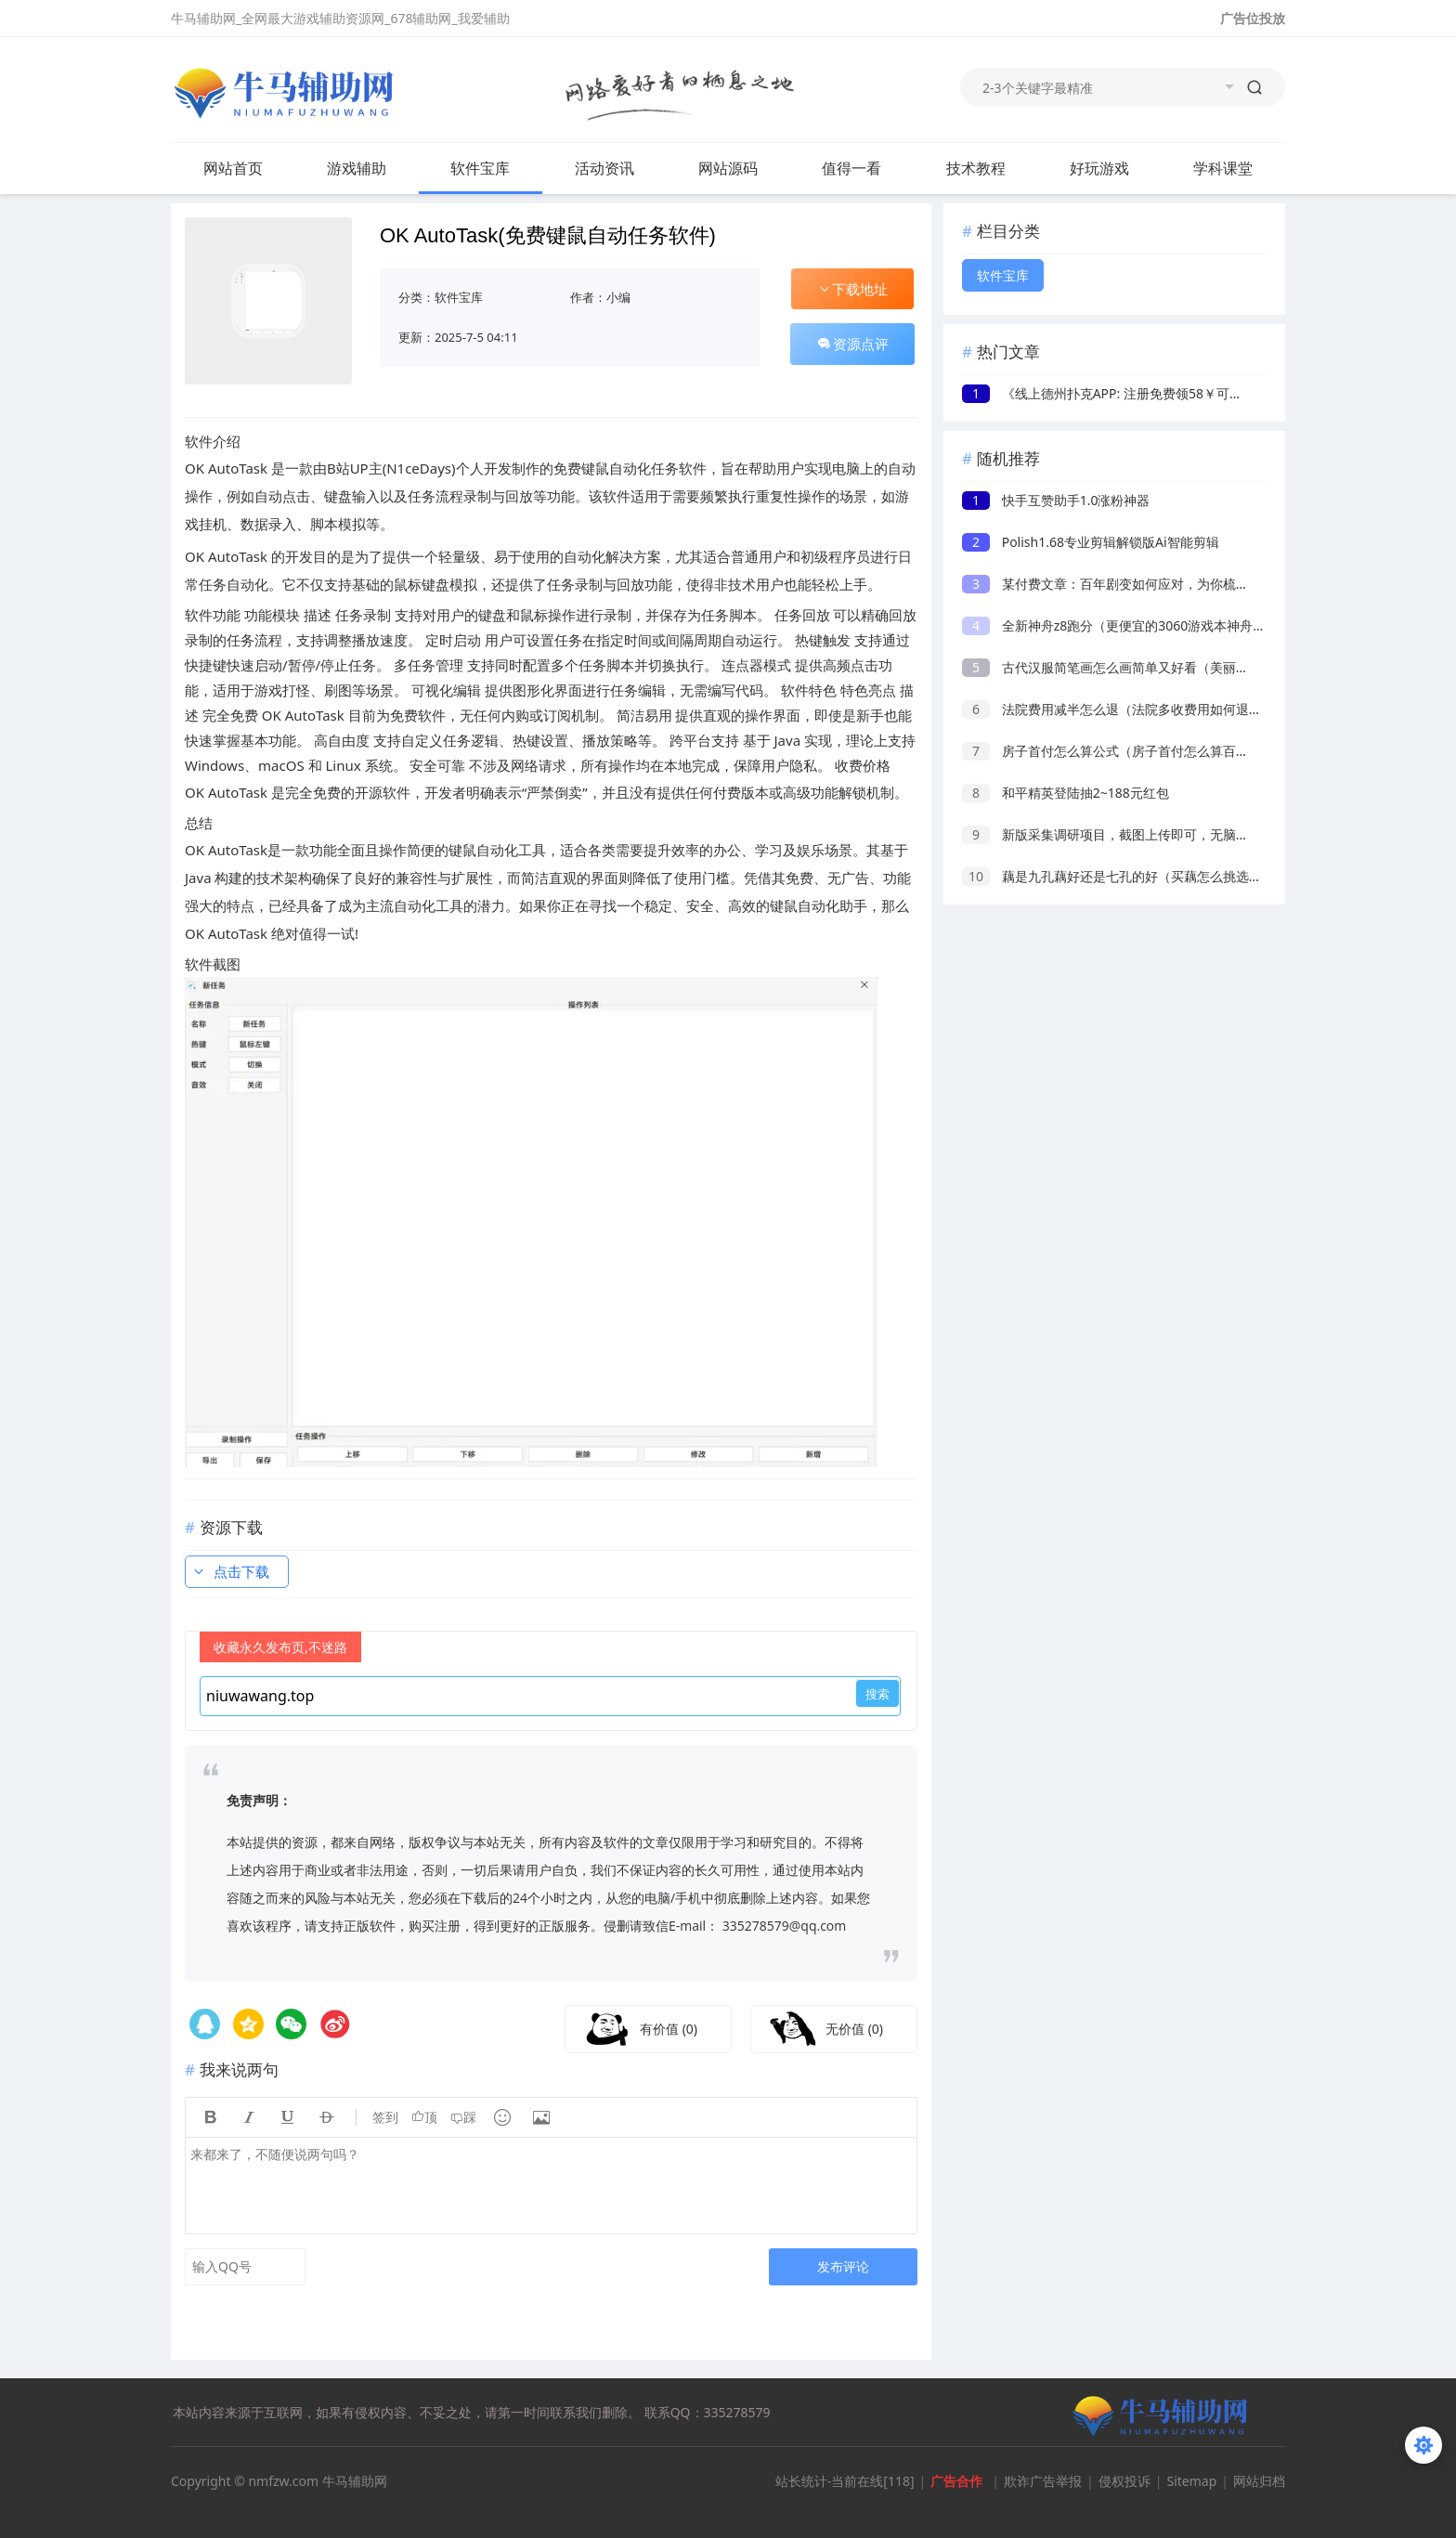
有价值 (668, 2028)
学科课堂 (1223, 168)
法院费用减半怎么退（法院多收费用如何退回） (1118, 709)
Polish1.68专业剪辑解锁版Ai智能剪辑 (1090, 542)
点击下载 (230, 1571)
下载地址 (852, 289)
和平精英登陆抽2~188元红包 (1065, 792)
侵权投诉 (1124, 2481)
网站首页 (233, 168)
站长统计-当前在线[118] (845, 2481)
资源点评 (852, 343)
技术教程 (976, 168)
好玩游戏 (1099, 168)
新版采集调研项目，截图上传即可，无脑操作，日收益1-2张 (1154, 834)
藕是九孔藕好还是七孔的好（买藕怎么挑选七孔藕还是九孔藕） (1164, 876)
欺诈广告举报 (1043, 2481)
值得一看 (851, 168)
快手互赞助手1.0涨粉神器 (1056, 500)
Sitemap (1191, 2481)
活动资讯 (604, 168)
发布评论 (843, 2266)
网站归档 (1259, 2481)
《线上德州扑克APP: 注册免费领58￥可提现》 (1115, 393)
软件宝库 (480, 168)
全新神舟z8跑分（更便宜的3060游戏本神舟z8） (1121, 625)
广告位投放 (1252, 18)
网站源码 (728, 168)
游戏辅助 (356, 168)
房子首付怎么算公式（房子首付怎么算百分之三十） (1131, 751)
